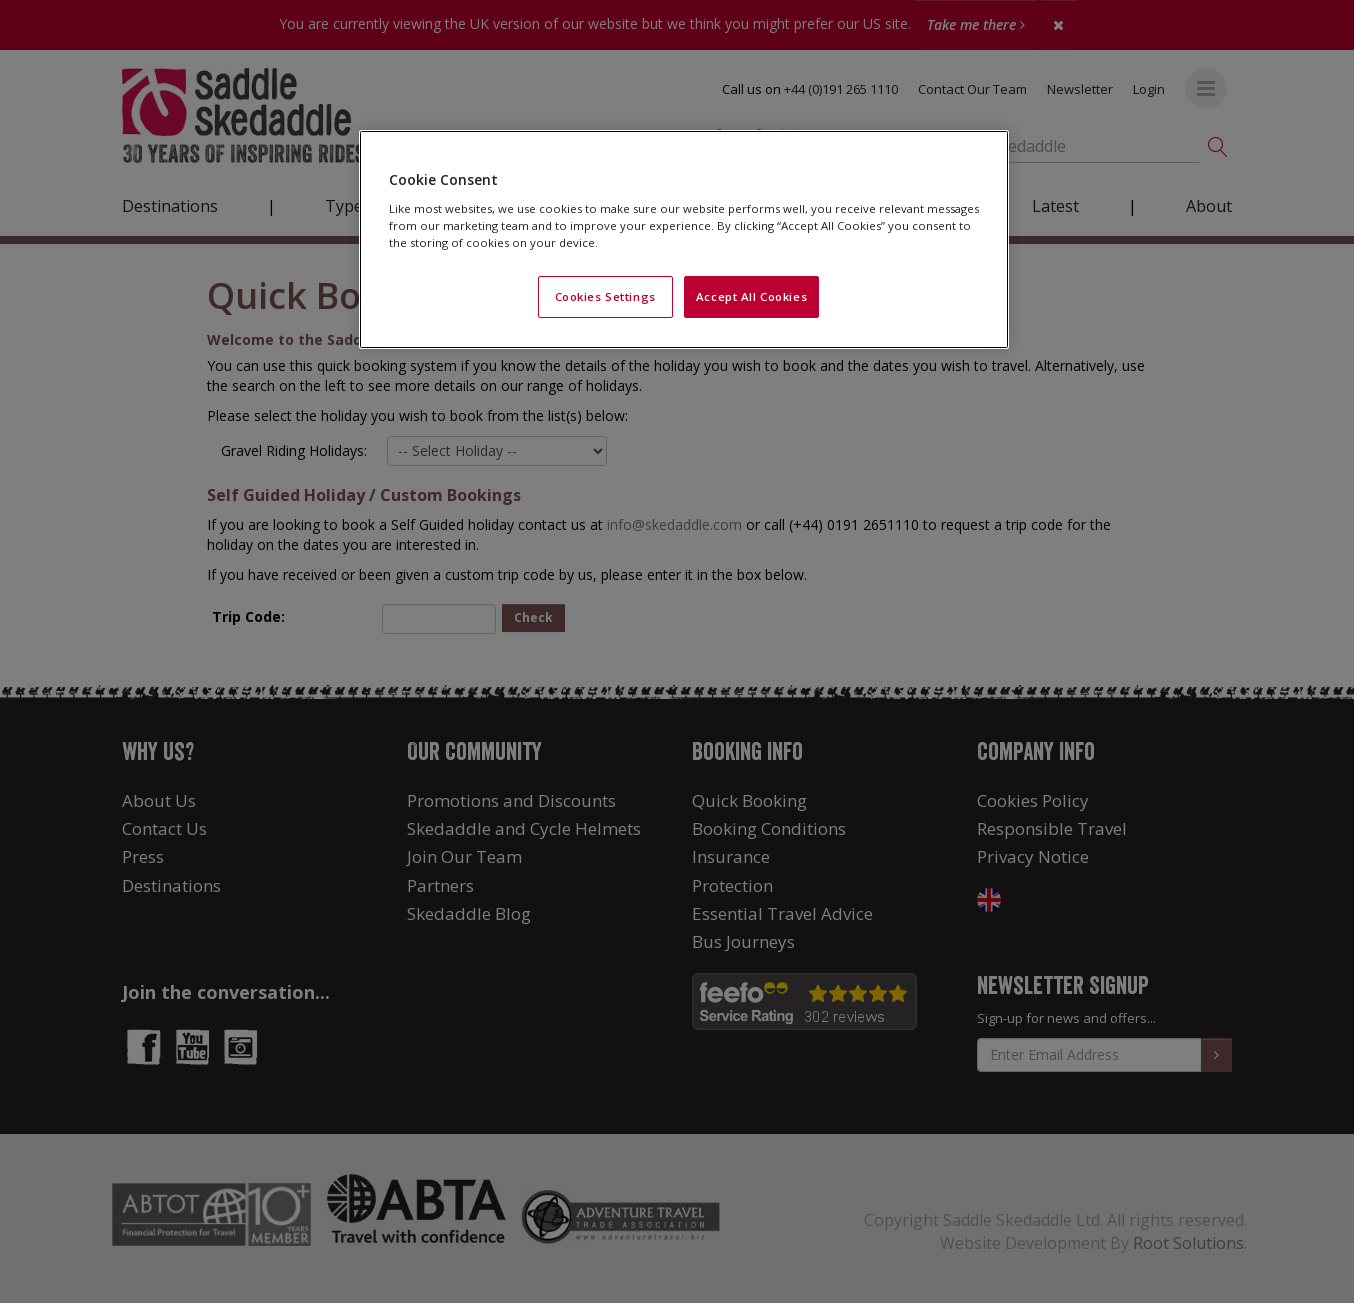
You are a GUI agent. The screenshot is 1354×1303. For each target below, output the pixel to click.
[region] (684, 239)
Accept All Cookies (751, 296)
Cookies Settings (605, 296)
